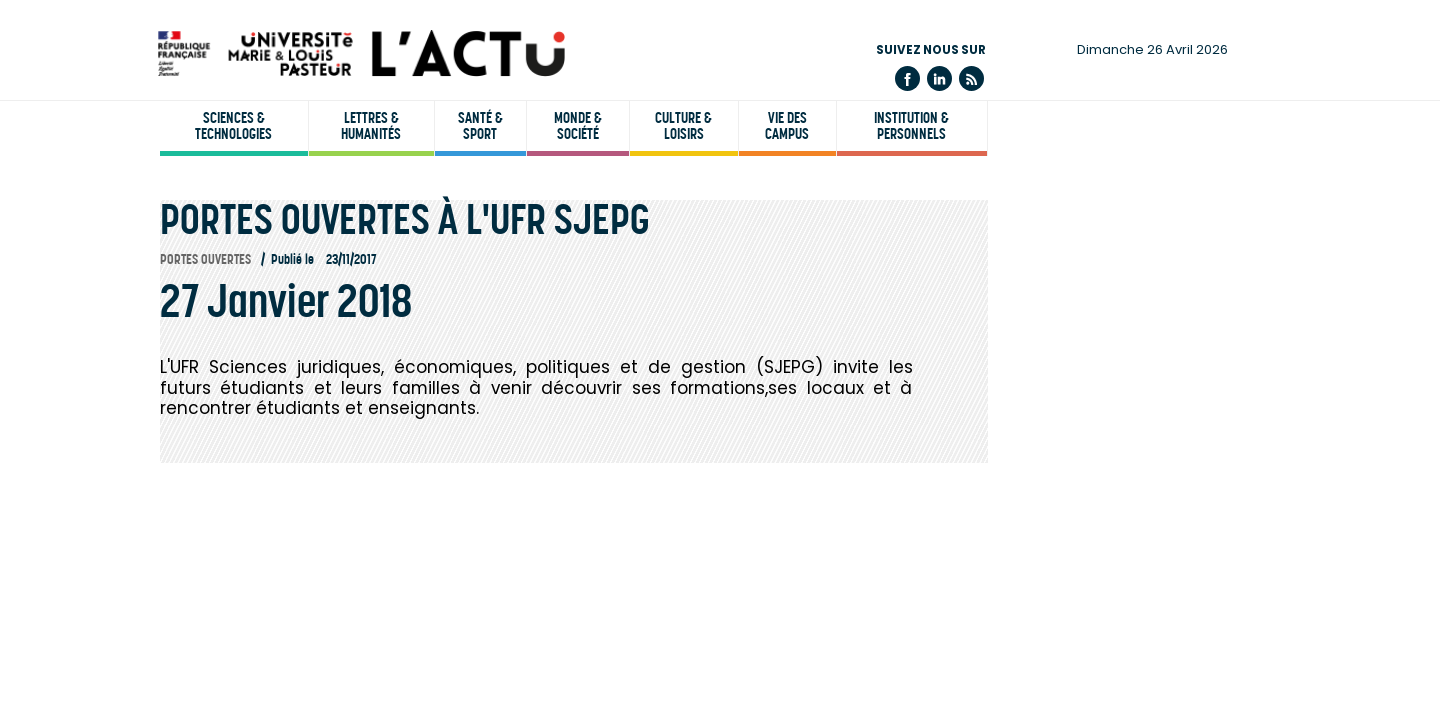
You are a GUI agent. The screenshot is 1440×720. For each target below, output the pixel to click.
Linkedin (939, 78)
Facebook (907, 78)
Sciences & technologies (233, 126)
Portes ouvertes (205, 259)
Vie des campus (787, 126)
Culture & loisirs (683, 126)
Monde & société (578, 126)
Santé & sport (480, 126)
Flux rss (971, 78)
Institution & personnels (911, 126)
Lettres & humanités (371, 126)
